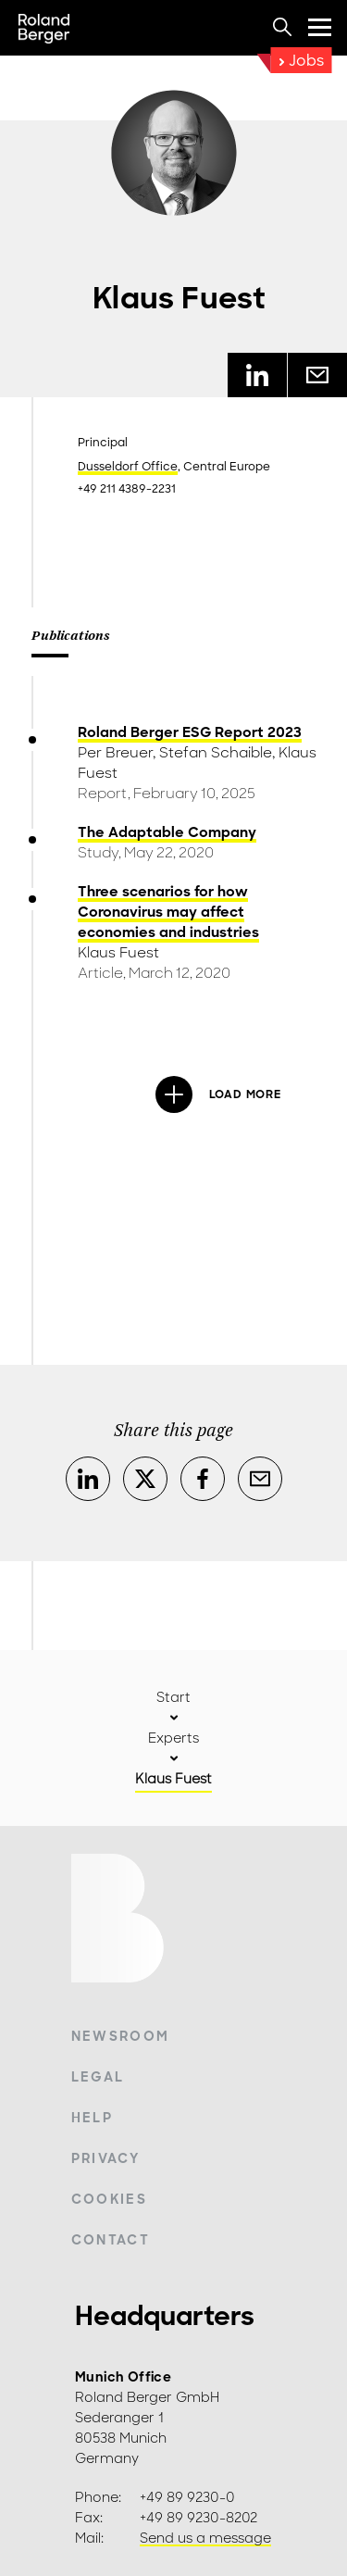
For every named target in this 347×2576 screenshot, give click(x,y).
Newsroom (120, 2036)
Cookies (109, 2199)
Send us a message (205, 2538)
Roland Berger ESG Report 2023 (190, 732)
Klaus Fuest (118, 953)
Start (173, 1697)
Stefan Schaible (215, 753)
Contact (110, 2240)
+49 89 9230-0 (187, 2497)
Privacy (105, 2158)
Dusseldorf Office (128, 466)
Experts (173, 1738)
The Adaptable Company (167, 832)
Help (92, 2117)
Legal (98, 2077)
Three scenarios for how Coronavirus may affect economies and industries (168, 912)
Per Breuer (115, 753)
